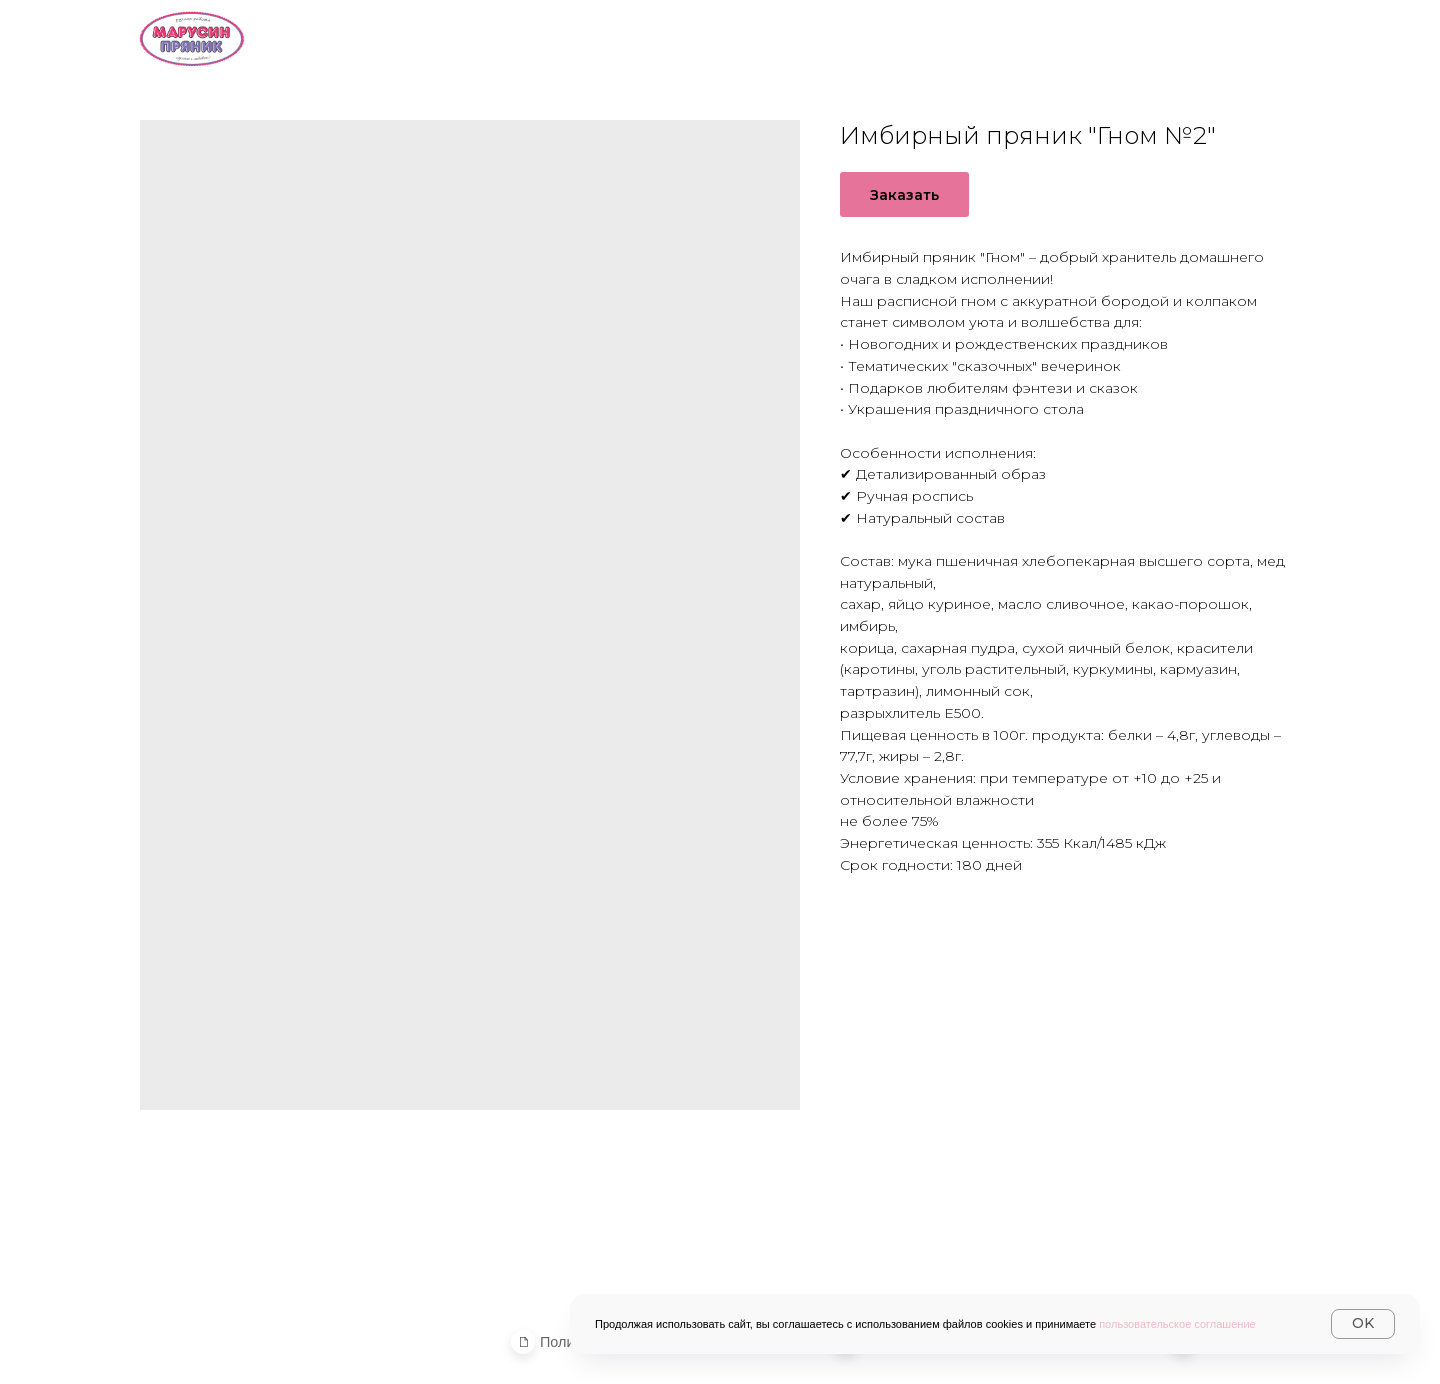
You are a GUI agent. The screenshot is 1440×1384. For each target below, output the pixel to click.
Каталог (760, 36)
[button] (524, 1342)
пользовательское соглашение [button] (1177, 1324)
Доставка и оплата (940, 36)
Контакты (1124, 36)
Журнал (1260, 36)
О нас (640, 36)
